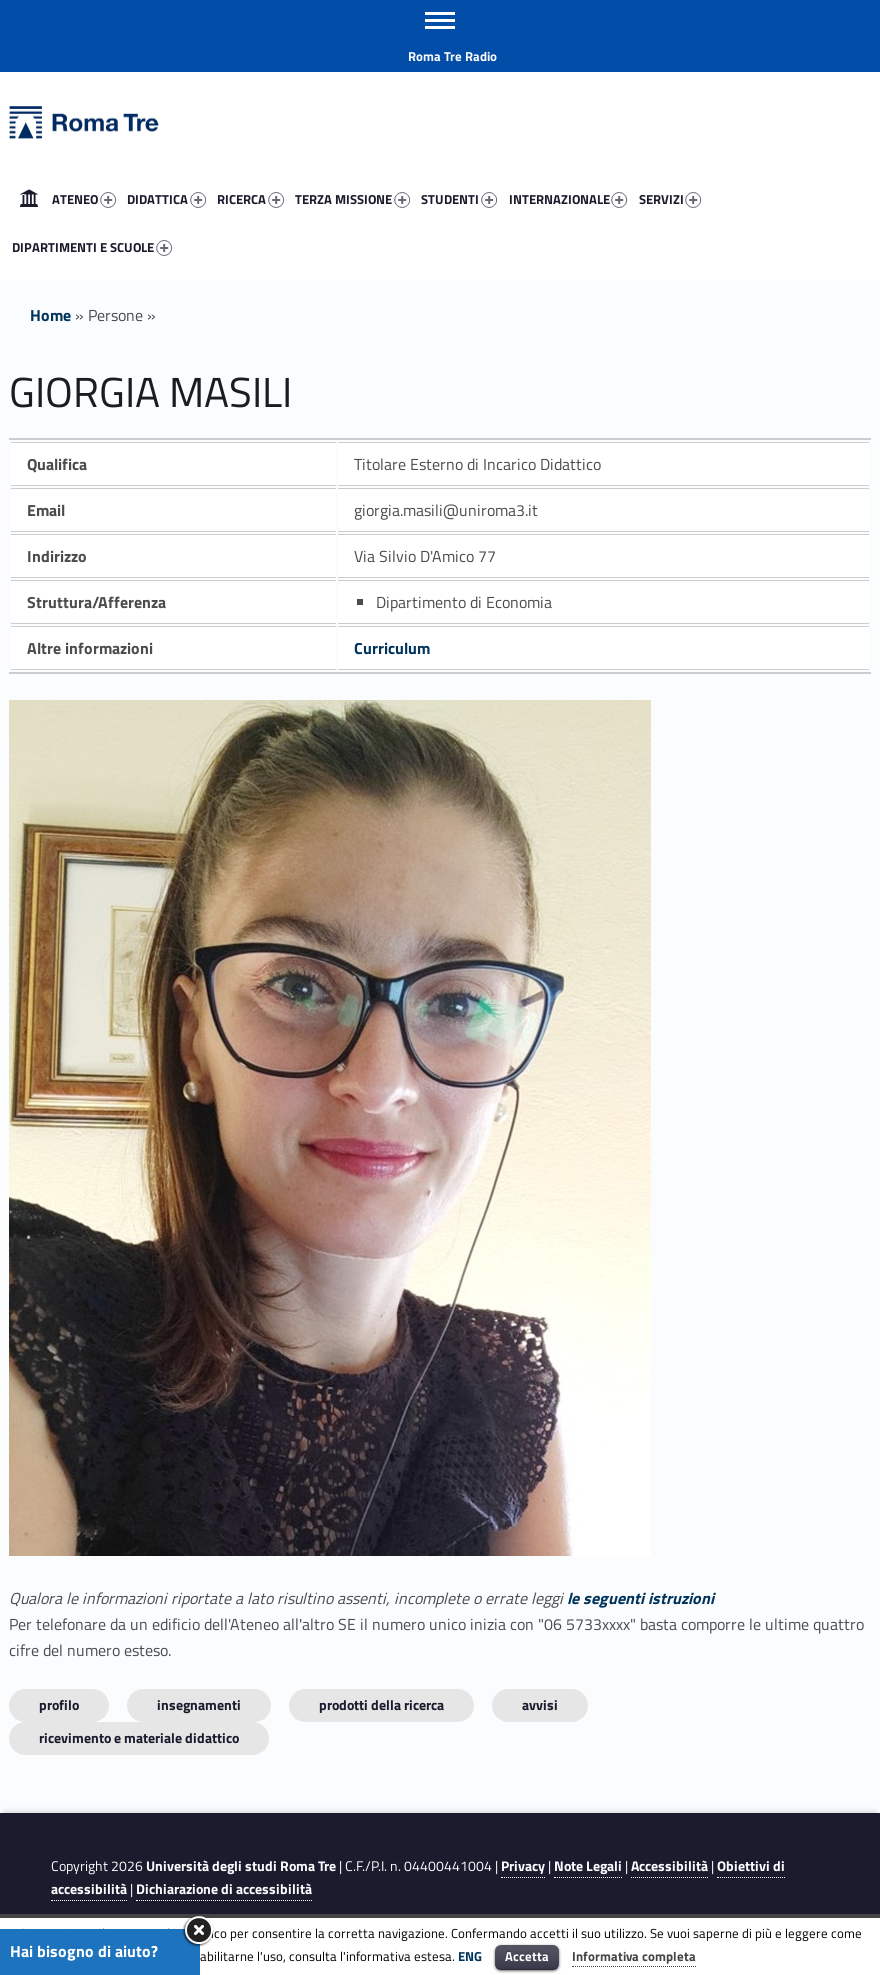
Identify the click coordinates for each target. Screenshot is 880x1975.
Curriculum (392, 648)
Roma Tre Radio (452, 56)
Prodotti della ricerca (381, 1704)
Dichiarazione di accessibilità (224, 1889)
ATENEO (84, 199)
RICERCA (250, 199)
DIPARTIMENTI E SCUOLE (92, 247)
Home (29, 199)
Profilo (59, 1704)
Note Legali (588, 1866)
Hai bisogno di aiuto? (84, 1951)
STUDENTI (459, 199)
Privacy (523, 1866)
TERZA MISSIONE (352, 199)
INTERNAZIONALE (568, 199)
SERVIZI (670, 199)
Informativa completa (634, 1956)
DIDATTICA (166, 199)
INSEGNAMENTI (199, 1704)
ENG (470, 1956)
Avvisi (540, 1704)
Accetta (527, 1956)
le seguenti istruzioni (640, 1598)
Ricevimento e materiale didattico (139, 1737)
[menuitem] (29, 199)
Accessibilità (669, 1866)
